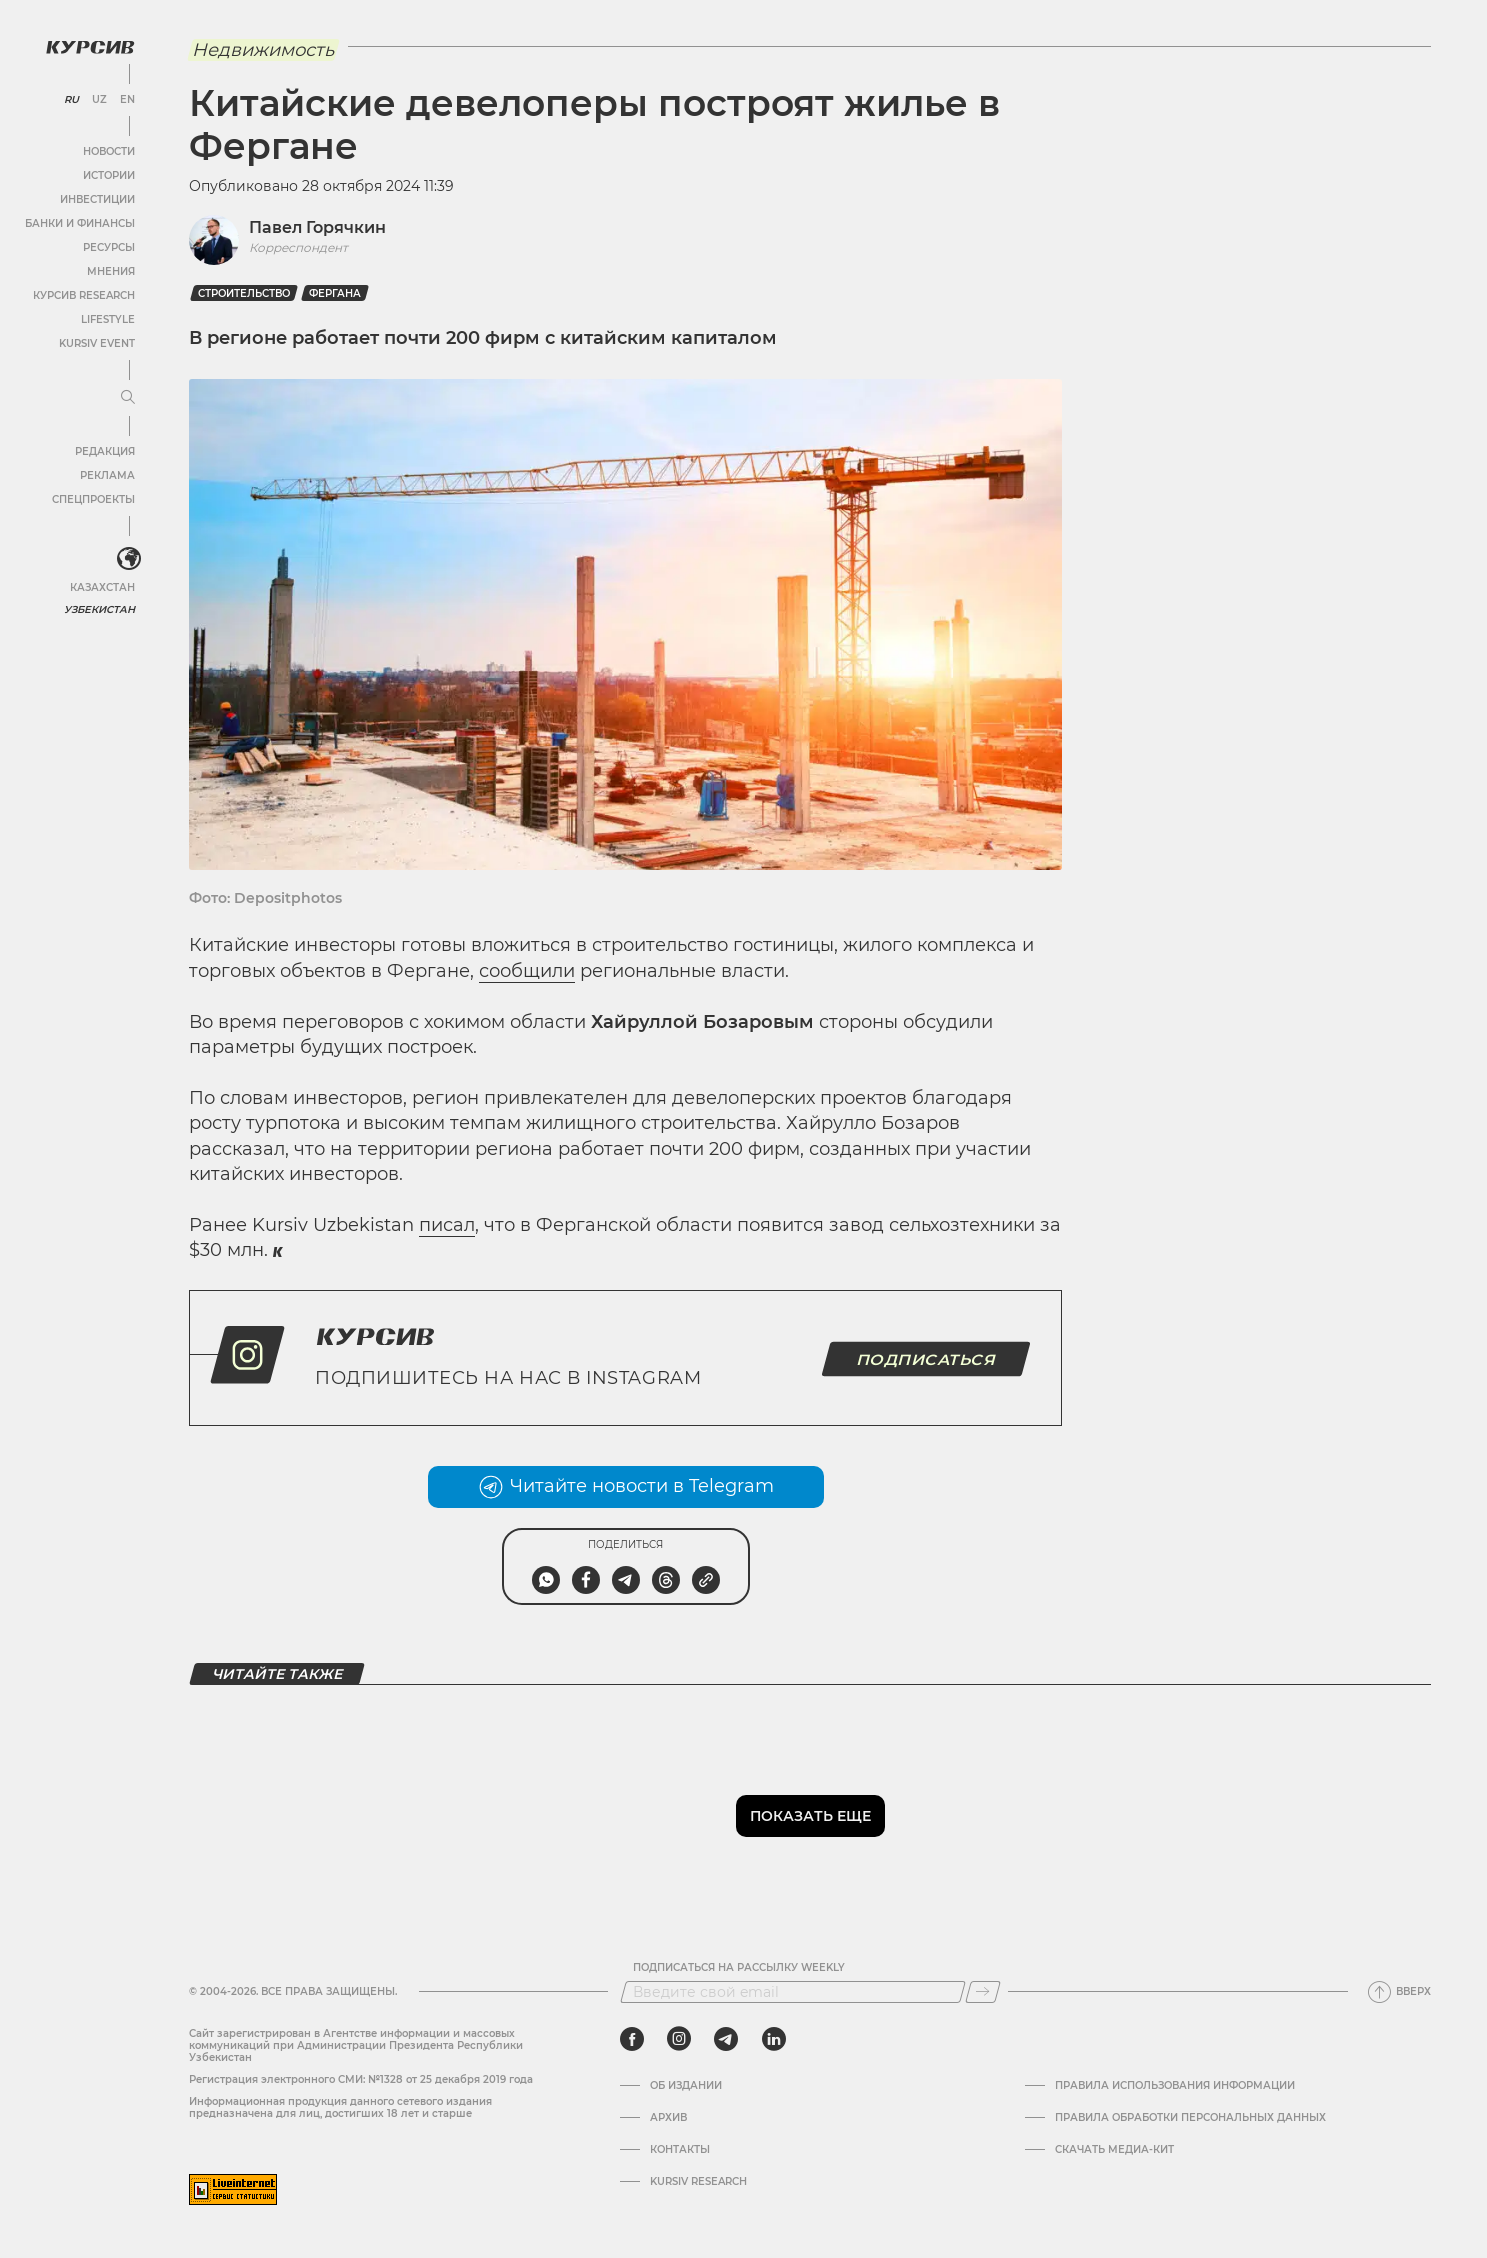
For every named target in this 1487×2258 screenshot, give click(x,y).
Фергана (335, 293)
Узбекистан (99, 609)
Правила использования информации (1175, 2086)
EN (127, 100)
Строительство (244, 293)
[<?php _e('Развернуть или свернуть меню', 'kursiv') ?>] (129, 559)
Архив (668, 2118)
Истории (109, 175)
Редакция (105, 451)
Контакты (680, 2150)
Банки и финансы (80, 223)
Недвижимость (263, 50)
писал (447, 1225)
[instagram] (679, 2039)
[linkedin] (773, 2039)
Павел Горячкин (317, 227)
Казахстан (102, 587)
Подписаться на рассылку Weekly (739, 1968)
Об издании (686, 2086)
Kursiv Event (97, 343)
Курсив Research (84, 295)
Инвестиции (97, 199)
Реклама (107, 475)
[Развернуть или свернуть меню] (128, 398)
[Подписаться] (983, 1992)
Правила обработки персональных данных (1190, 2118)
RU (71, 100)
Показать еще (810, 1816)
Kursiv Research (698, 2182)
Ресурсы (109, 247)
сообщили (527, 971)
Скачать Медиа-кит (1114, 2150)
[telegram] (726, 2039)
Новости (109, 151)
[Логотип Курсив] (90, 47)
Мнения (111, 271)
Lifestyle (108, 319)
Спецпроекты (93, 499)
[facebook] (632, 2039)
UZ (99, 100)
